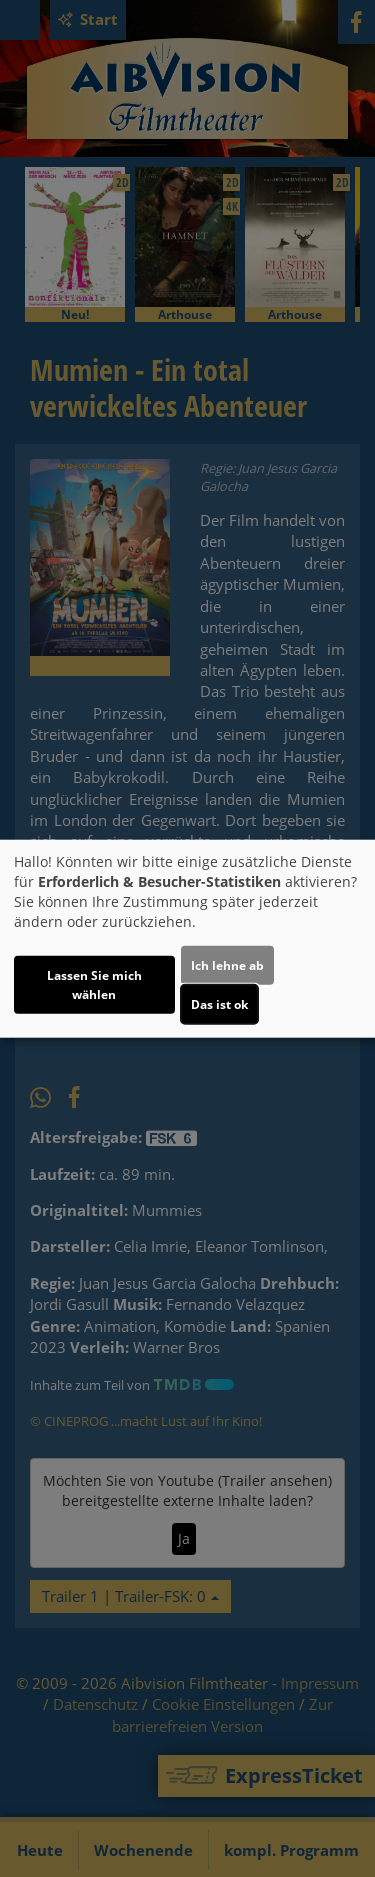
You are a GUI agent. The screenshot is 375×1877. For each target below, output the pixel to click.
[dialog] (187, 938)
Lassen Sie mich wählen (94, 985)
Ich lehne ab (227, 965)
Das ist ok (219, 1004)
